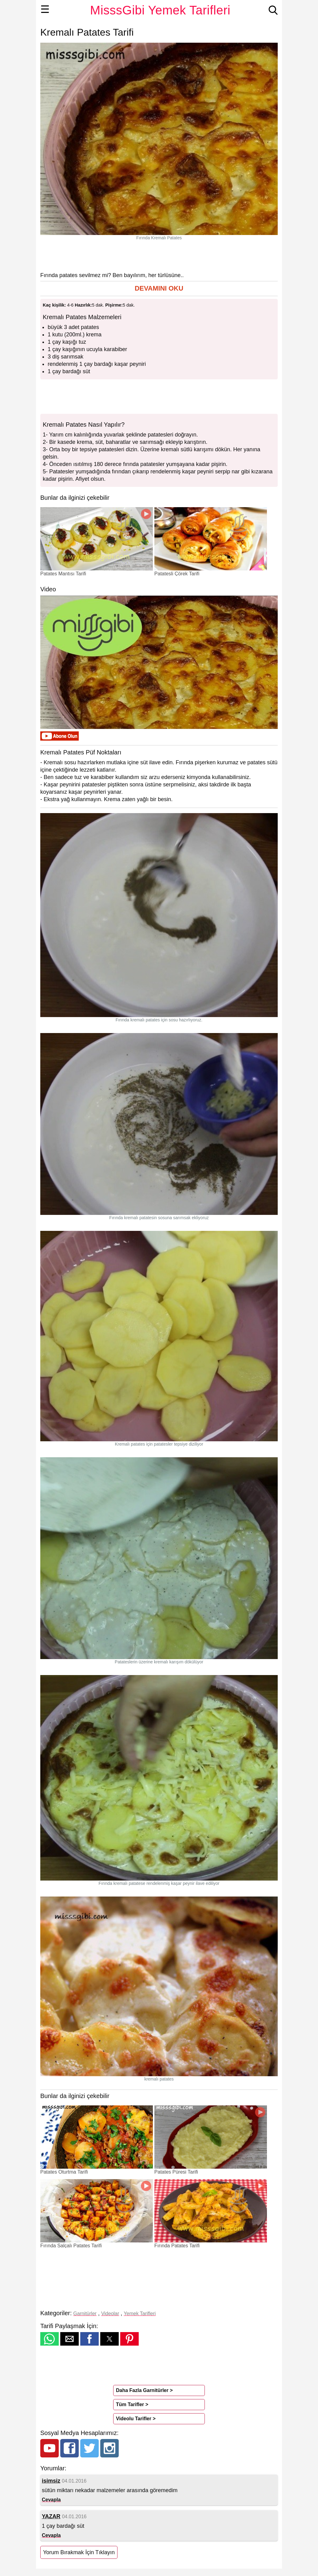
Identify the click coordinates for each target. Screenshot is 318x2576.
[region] (159, 256)
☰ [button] (45, 9)
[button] (159, 288)
